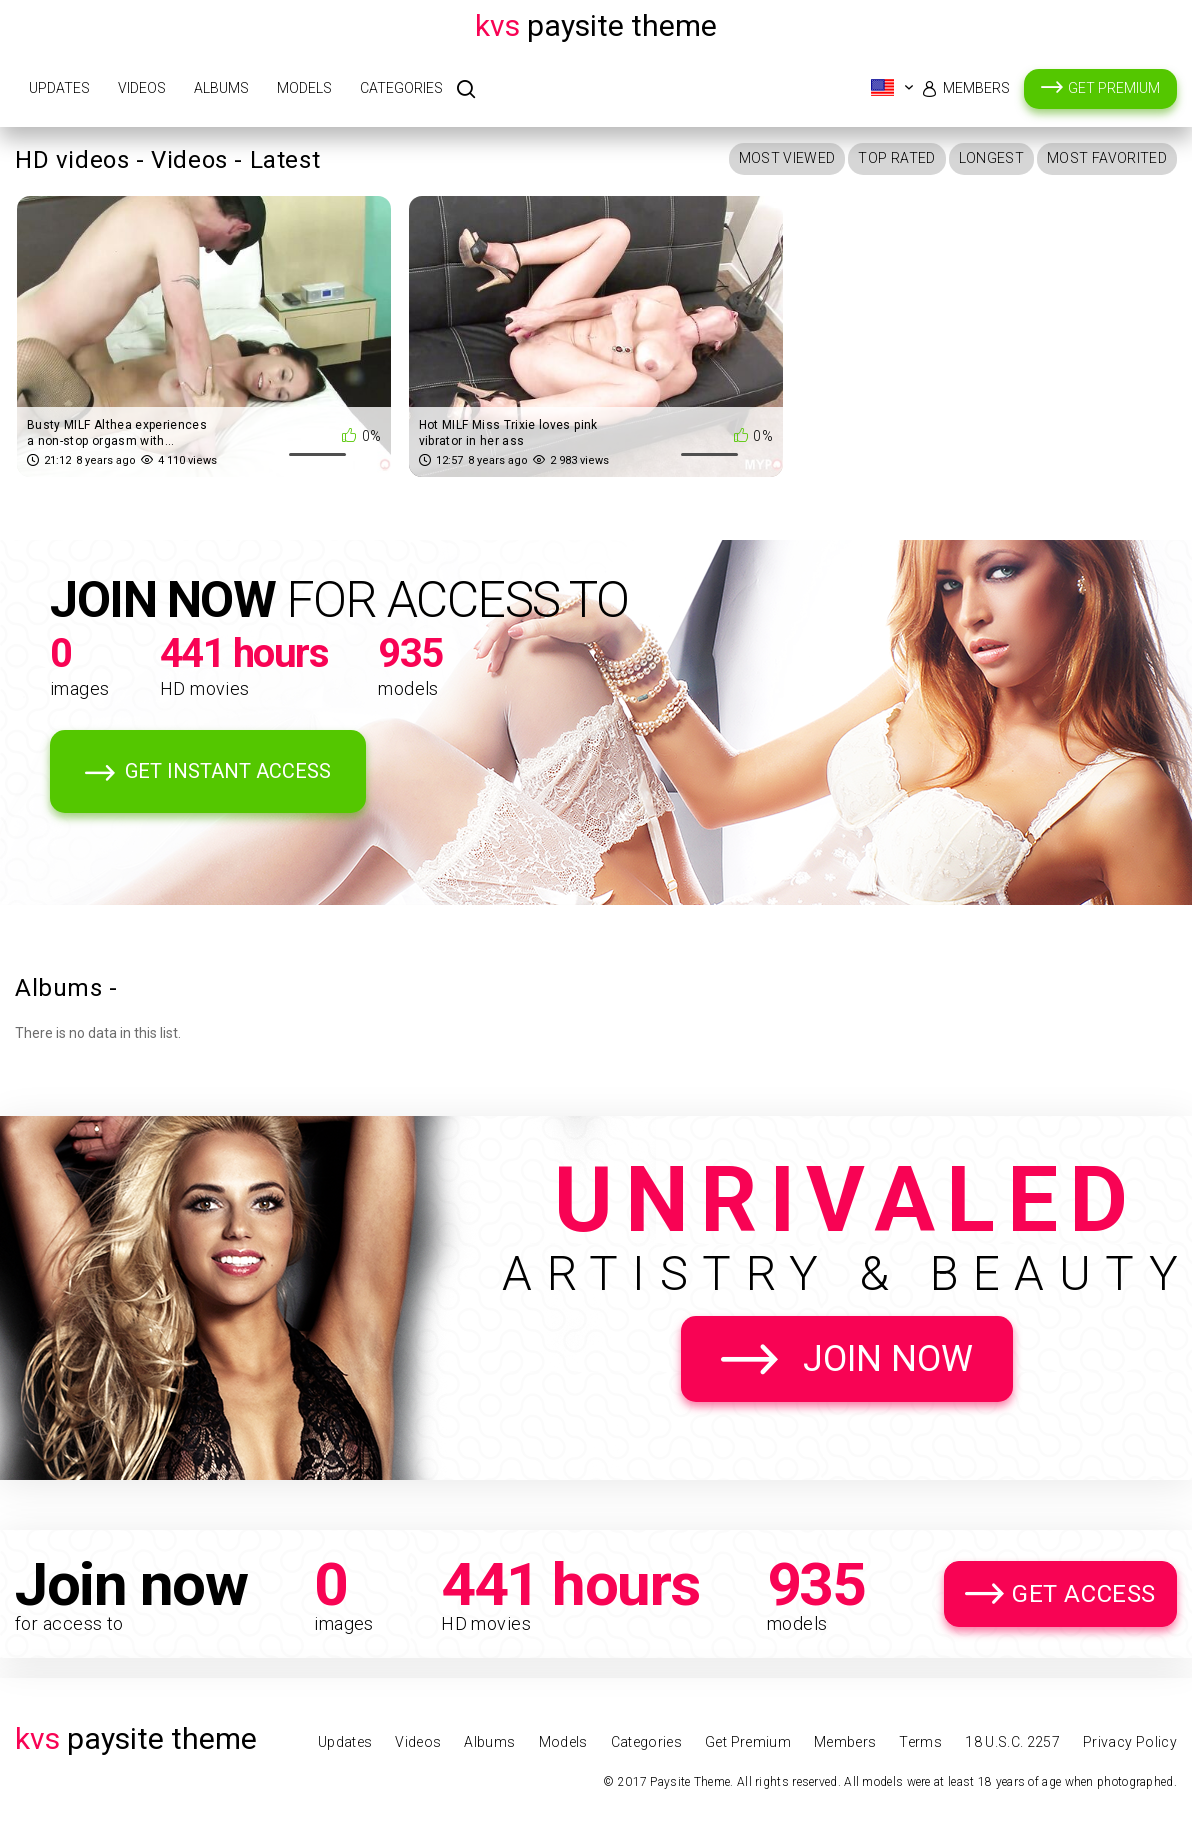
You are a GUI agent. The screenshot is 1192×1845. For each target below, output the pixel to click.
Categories (401, 88)
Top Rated (896, 158)
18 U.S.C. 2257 (1012, 1742)
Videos (142, 88)
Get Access (1084, 1594)
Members (976, 88)
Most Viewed (787, 158)
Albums (221, 88)
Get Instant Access (228, 771)
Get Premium (1114, 88)
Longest (991, 158)
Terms (920, 1742)
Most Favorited (1107, 158)
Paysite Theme (596, 25)
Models (304, 88)
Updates (59, 88)
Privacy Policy (1130, 1742)
